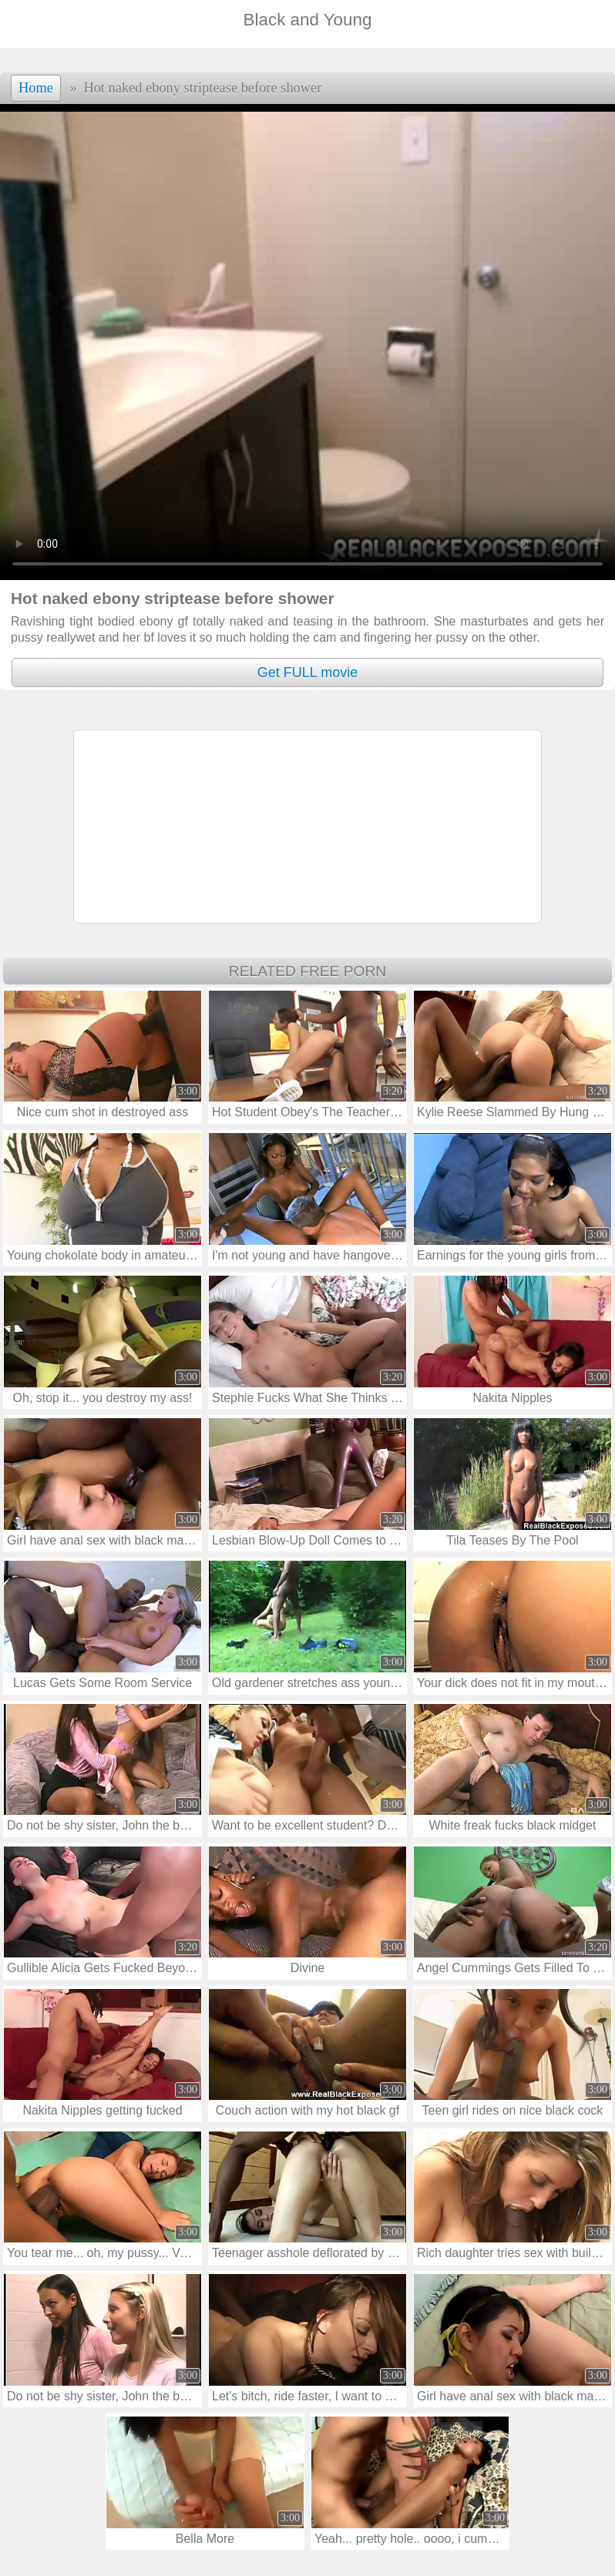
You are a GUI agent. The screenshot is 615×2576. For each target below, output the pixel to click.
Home (35, 88)
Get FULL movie (307, 672)
